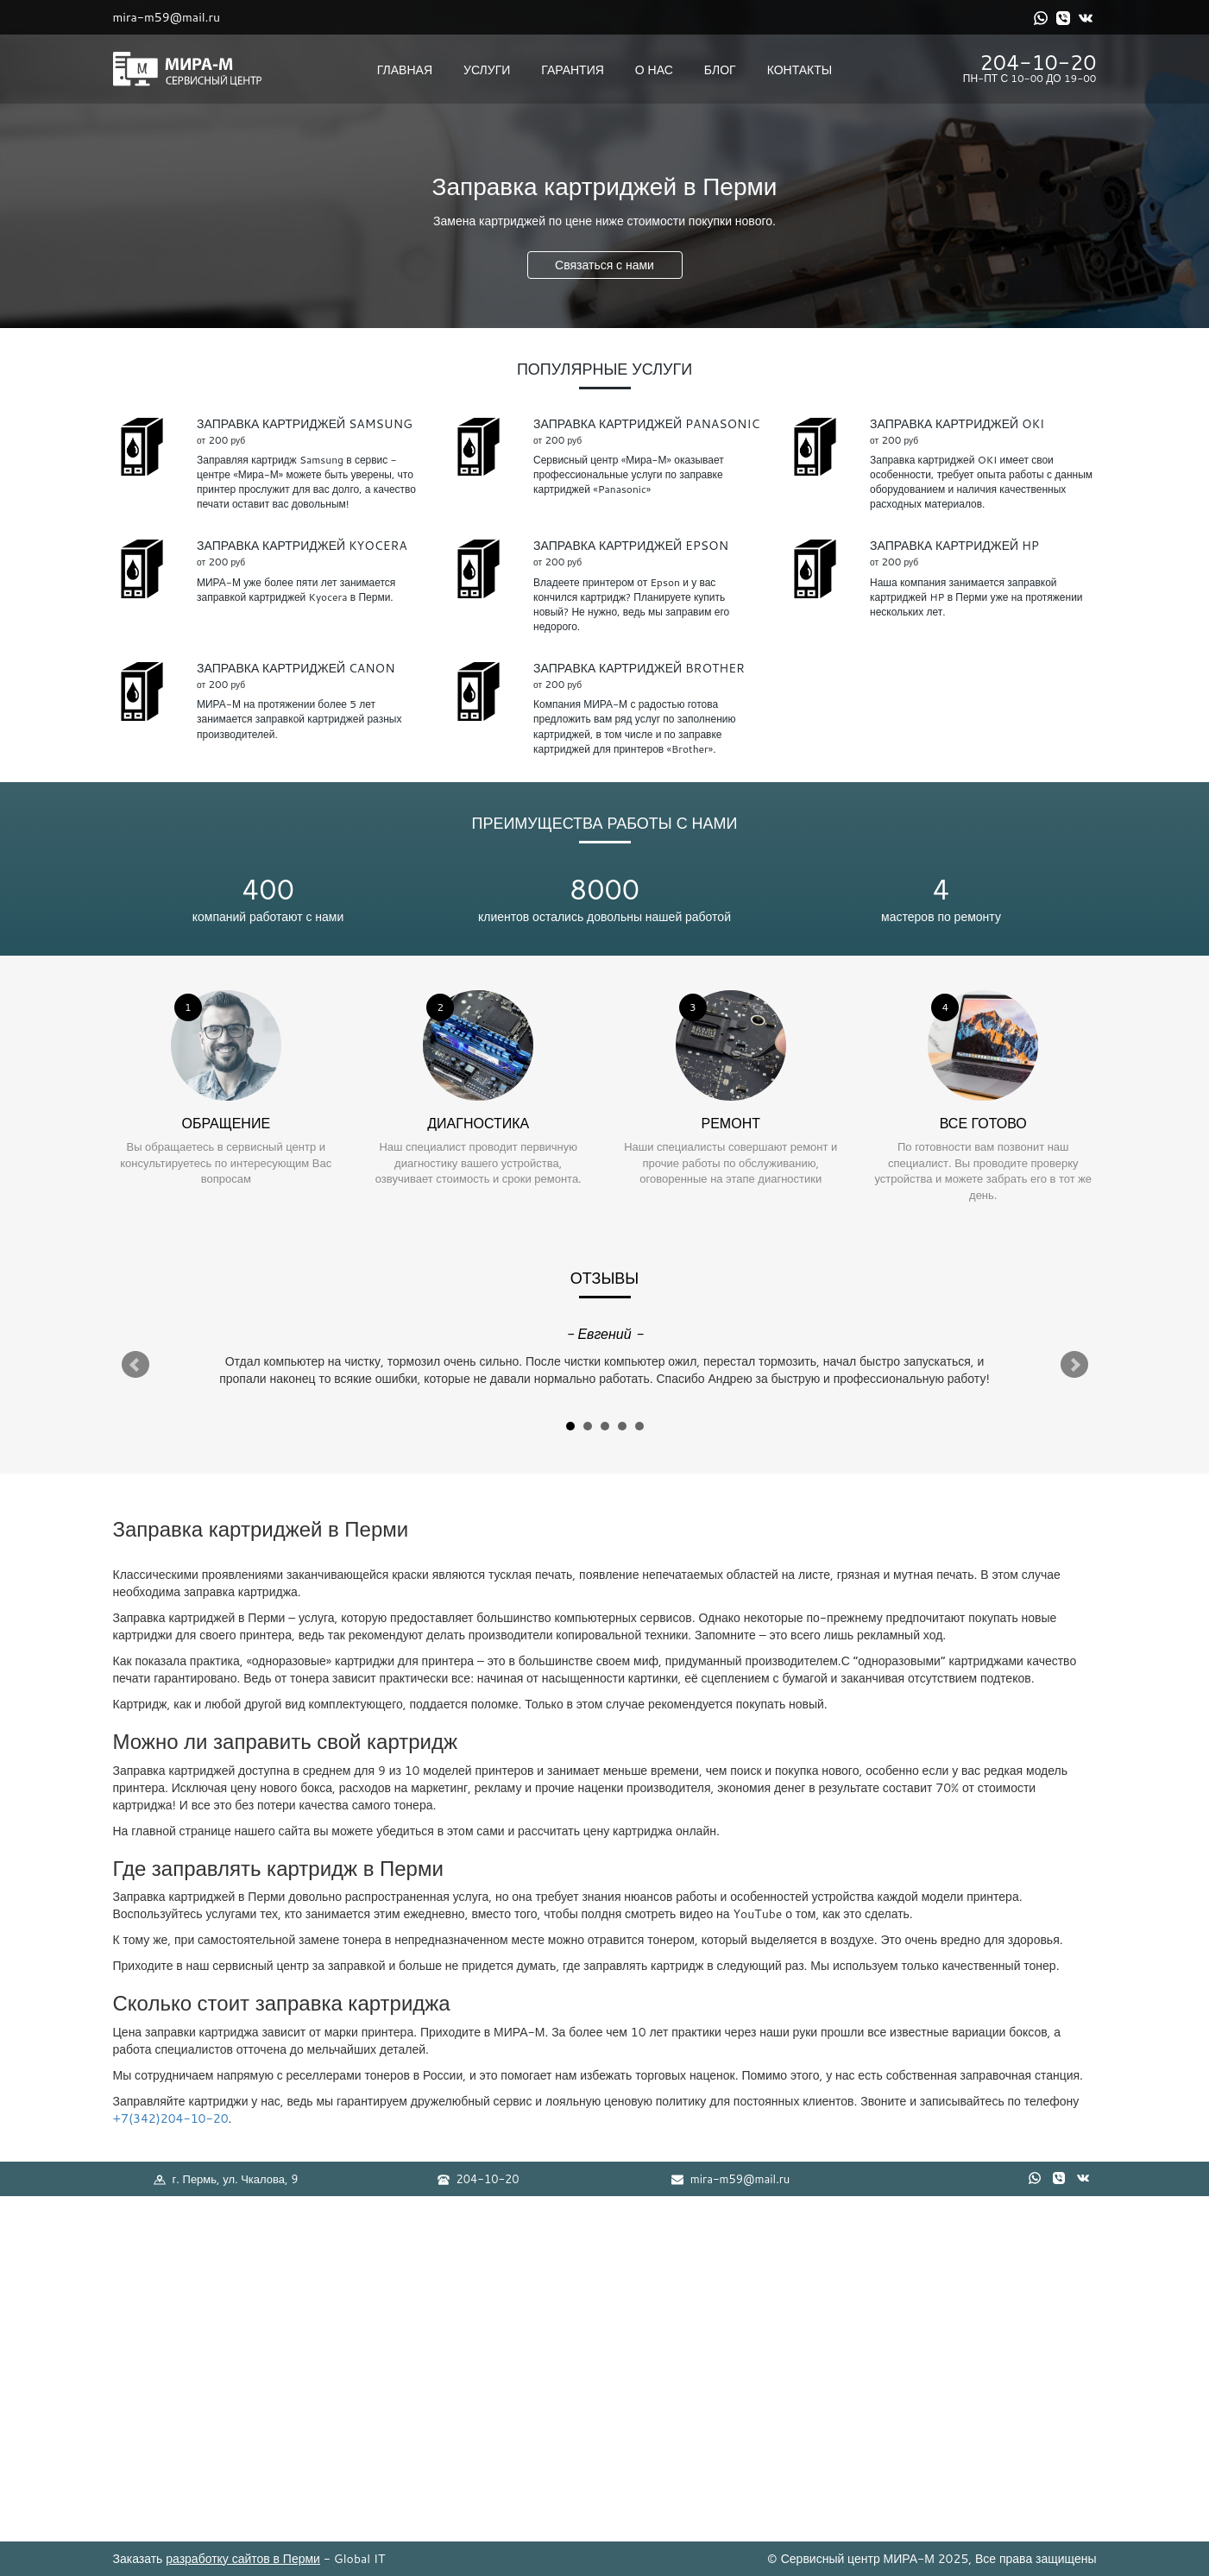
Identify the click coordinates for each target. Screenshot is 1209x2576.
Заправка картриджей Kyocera (302, 545)
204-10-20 (1038, 62)
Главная (404, 70)
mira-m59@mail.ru (167, 17)
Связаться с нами (604, 265)
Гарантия (572, 70)
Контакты (800, 70)
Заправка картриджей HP (954, 545)
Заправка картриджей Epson (630, 545)
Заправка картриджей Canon (295, 668)
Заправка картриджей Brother (639, 668)
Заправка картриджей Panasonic (646, 423)
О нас (654, 70)
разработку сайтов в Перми (243, 2558)
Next (1074, 1365)
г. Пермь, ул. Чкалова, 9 (226, 2179)
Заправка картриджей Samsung (304, 423)
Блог (720, 70)
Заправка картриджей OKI (957, 423)
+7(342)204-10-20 (171, 2118)
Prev (135, 1365)
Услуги (486, 70)
